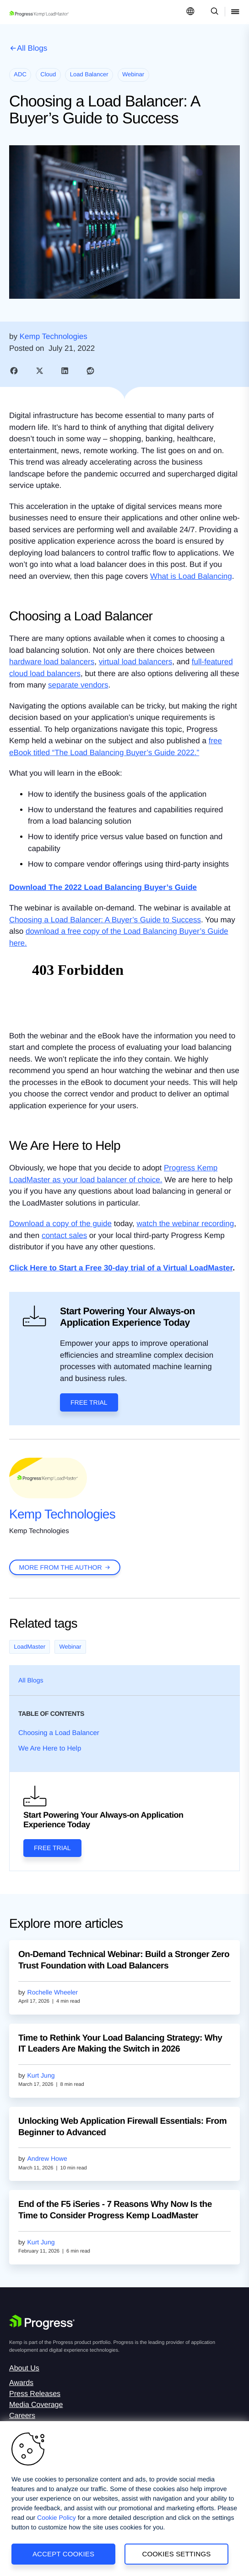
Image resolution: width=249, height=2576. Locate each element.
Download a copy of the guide (60, 1223)
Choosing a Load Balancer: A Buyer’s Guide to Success (105, 919)
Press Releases (34, 2394)
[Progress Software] (42, 2322)
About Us (24, 2368)
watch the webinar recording (185, 1223)
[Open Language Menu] (190, 12)
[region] (124, 2498)
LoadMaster (29, 1646)
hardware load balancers (51, 661)
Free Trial (89, 1402)
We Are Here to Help (49, 1748)
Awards (21, 2383)
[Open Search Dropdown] (213, 12)
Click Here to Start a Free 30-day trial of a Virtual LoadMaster (121, 1268)
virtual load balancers (136, 661)
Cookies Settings (176, 2554)
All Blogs (32, 48)
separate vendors (78, 685)
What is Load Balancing (191, 576)
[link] (14, 370)
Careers (22, 2416)
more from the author (60, 1567)
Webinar (70, 1646)
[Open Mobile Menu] (235, 12)
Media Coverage (36, 2405)
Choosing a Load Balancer (58, 1733)
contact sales (64, 1235)
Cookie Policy (56, 2517)
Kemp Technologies (62, 1514)
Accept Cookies (63, 2554)
